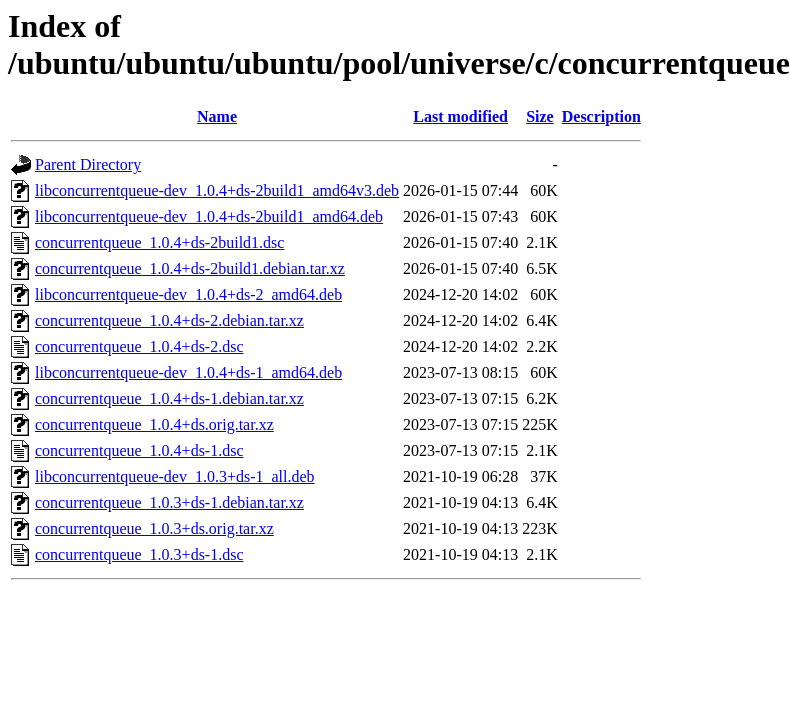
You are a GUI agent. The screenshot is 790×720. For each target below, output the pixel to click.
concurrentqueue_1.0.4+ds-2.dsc (139, 346)
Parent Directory (88, 164)
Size (540, 116)
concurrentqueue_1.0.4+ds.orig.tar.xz (154, 424)
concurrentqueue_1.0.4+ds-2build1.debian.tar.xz (190, 268)
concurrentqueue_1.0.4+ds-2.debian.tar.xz (169, 320)
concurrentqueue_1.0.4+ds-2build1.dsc (159, 242)
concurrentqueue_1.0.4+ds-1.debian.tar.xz (169, 398)
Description (601, 116)
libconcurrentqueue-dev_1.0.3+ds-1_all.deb (175, 476)
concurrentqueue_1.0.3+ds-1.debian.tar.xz (169, 502)
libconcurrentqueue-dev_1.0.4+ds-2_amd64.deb (188, 294)
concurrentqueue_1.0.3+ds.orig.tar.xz (154, 528)
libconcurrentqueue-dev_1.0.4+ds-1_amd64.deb (188, 372)
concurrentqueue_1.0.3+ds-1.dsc (139, 554)
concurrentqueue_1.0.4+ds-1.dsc (139, 450)
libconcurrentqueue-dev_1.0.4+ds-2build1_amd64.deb (209, 216)
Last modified (460, 116)
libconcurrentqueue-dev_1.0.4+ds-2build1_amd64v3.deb (217, 190)
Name (217, 116)
